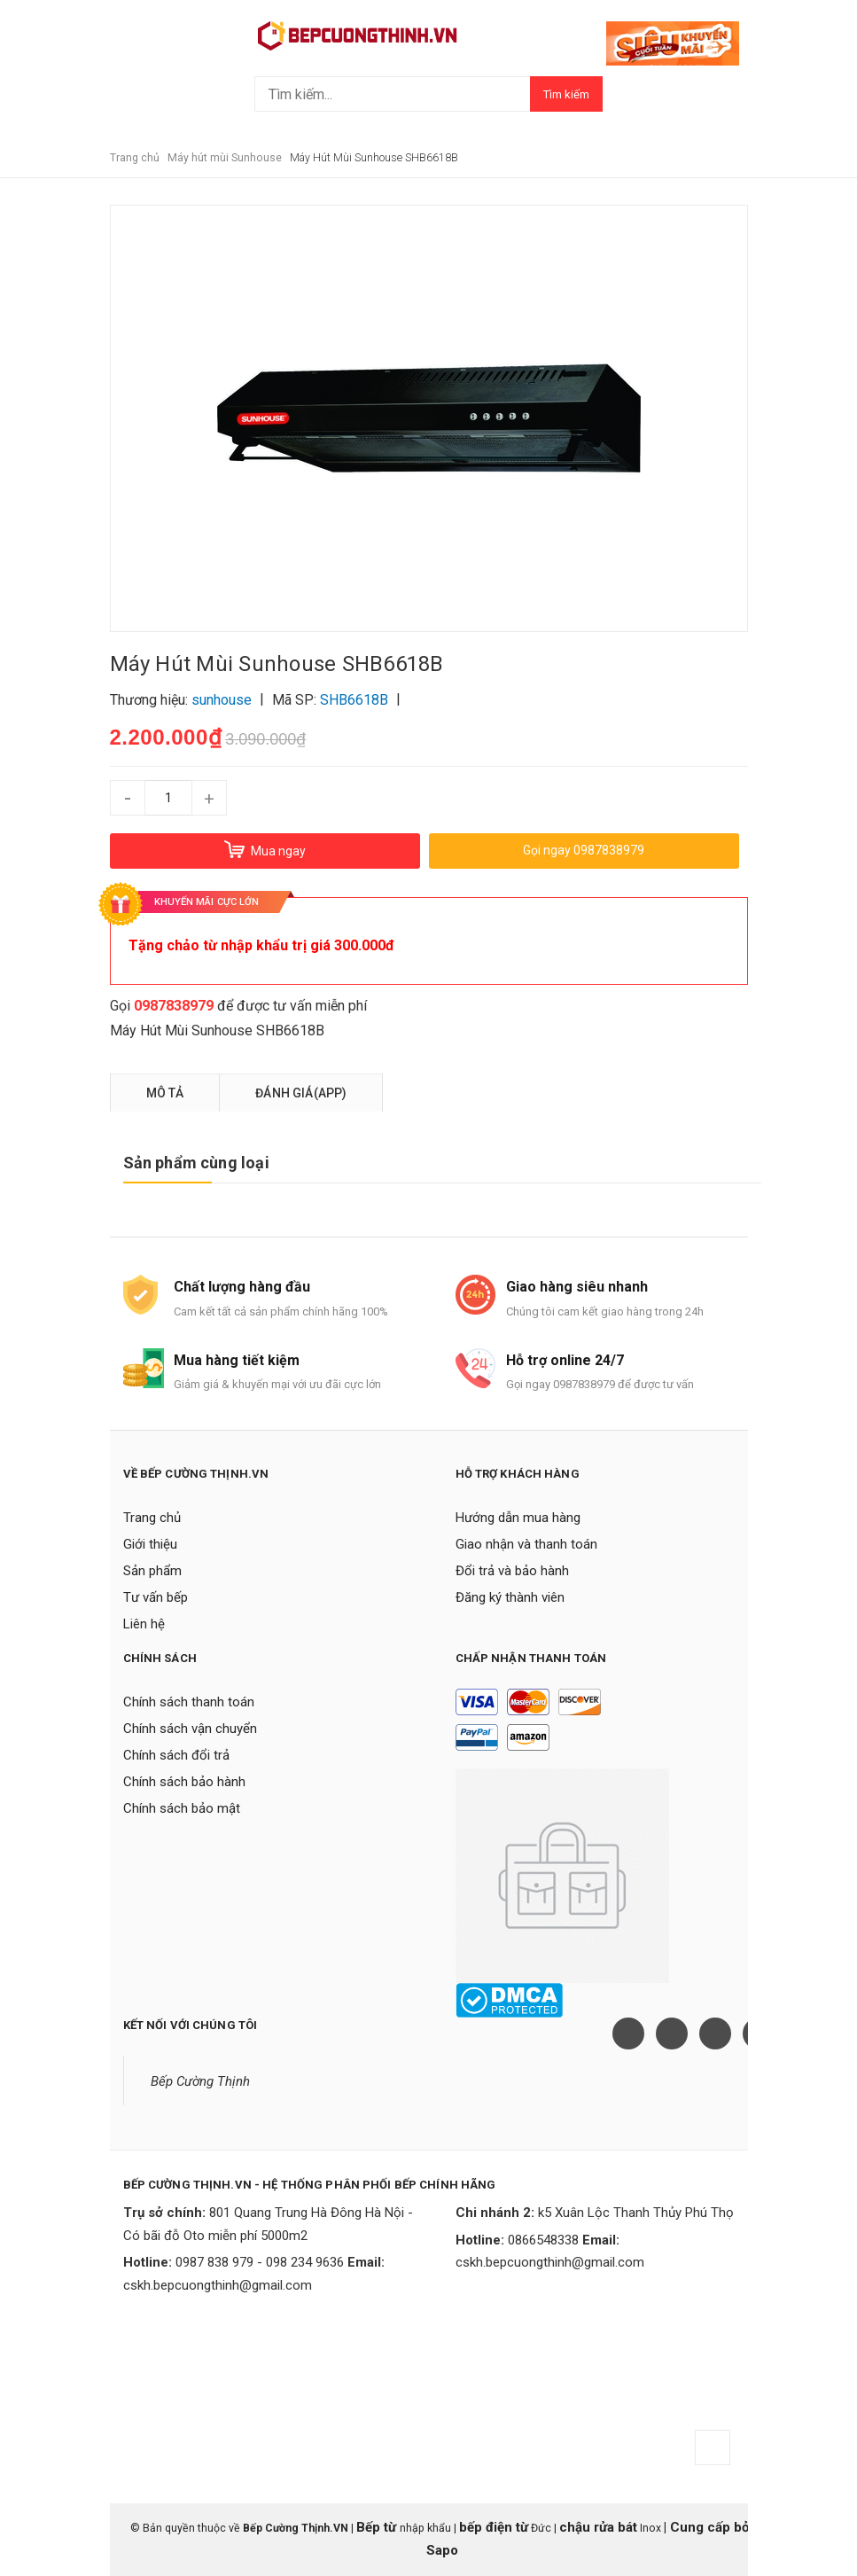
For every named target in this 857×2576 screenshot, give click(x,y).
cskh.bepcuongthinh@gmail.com (217, 2285)
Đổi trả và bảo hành (512, 1571)
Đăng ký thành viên (510, 1597)
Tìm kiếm (566, 94)
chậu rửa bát (598, 2527)
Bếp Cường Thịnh (200, 2081)
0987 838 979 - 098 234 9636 (259, 2262)
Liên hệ (144, 1624)
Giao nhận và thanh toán (526, 1544)
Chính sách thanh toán (188, 1702)
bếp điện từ (493, 2527)
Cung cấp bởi (709, 2527)
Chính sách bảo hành (184, 1782)
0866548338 (543, 2240)
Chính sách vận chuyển (190, 1729)
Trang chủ (152, 1518)
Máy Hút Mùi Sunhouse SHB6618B (217, 1030)
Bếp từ (378, 2527)
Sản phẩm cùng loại (196, 1162)
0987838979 (174, 1005)
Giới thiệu (150, 1544)
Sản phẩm (152, 1571)
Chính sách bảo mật (181, 1808)
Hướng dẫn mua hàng (518, 1518)
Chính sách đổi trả (176, 1755)
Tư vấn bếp (155, 1597)
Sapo (442, 2550)
